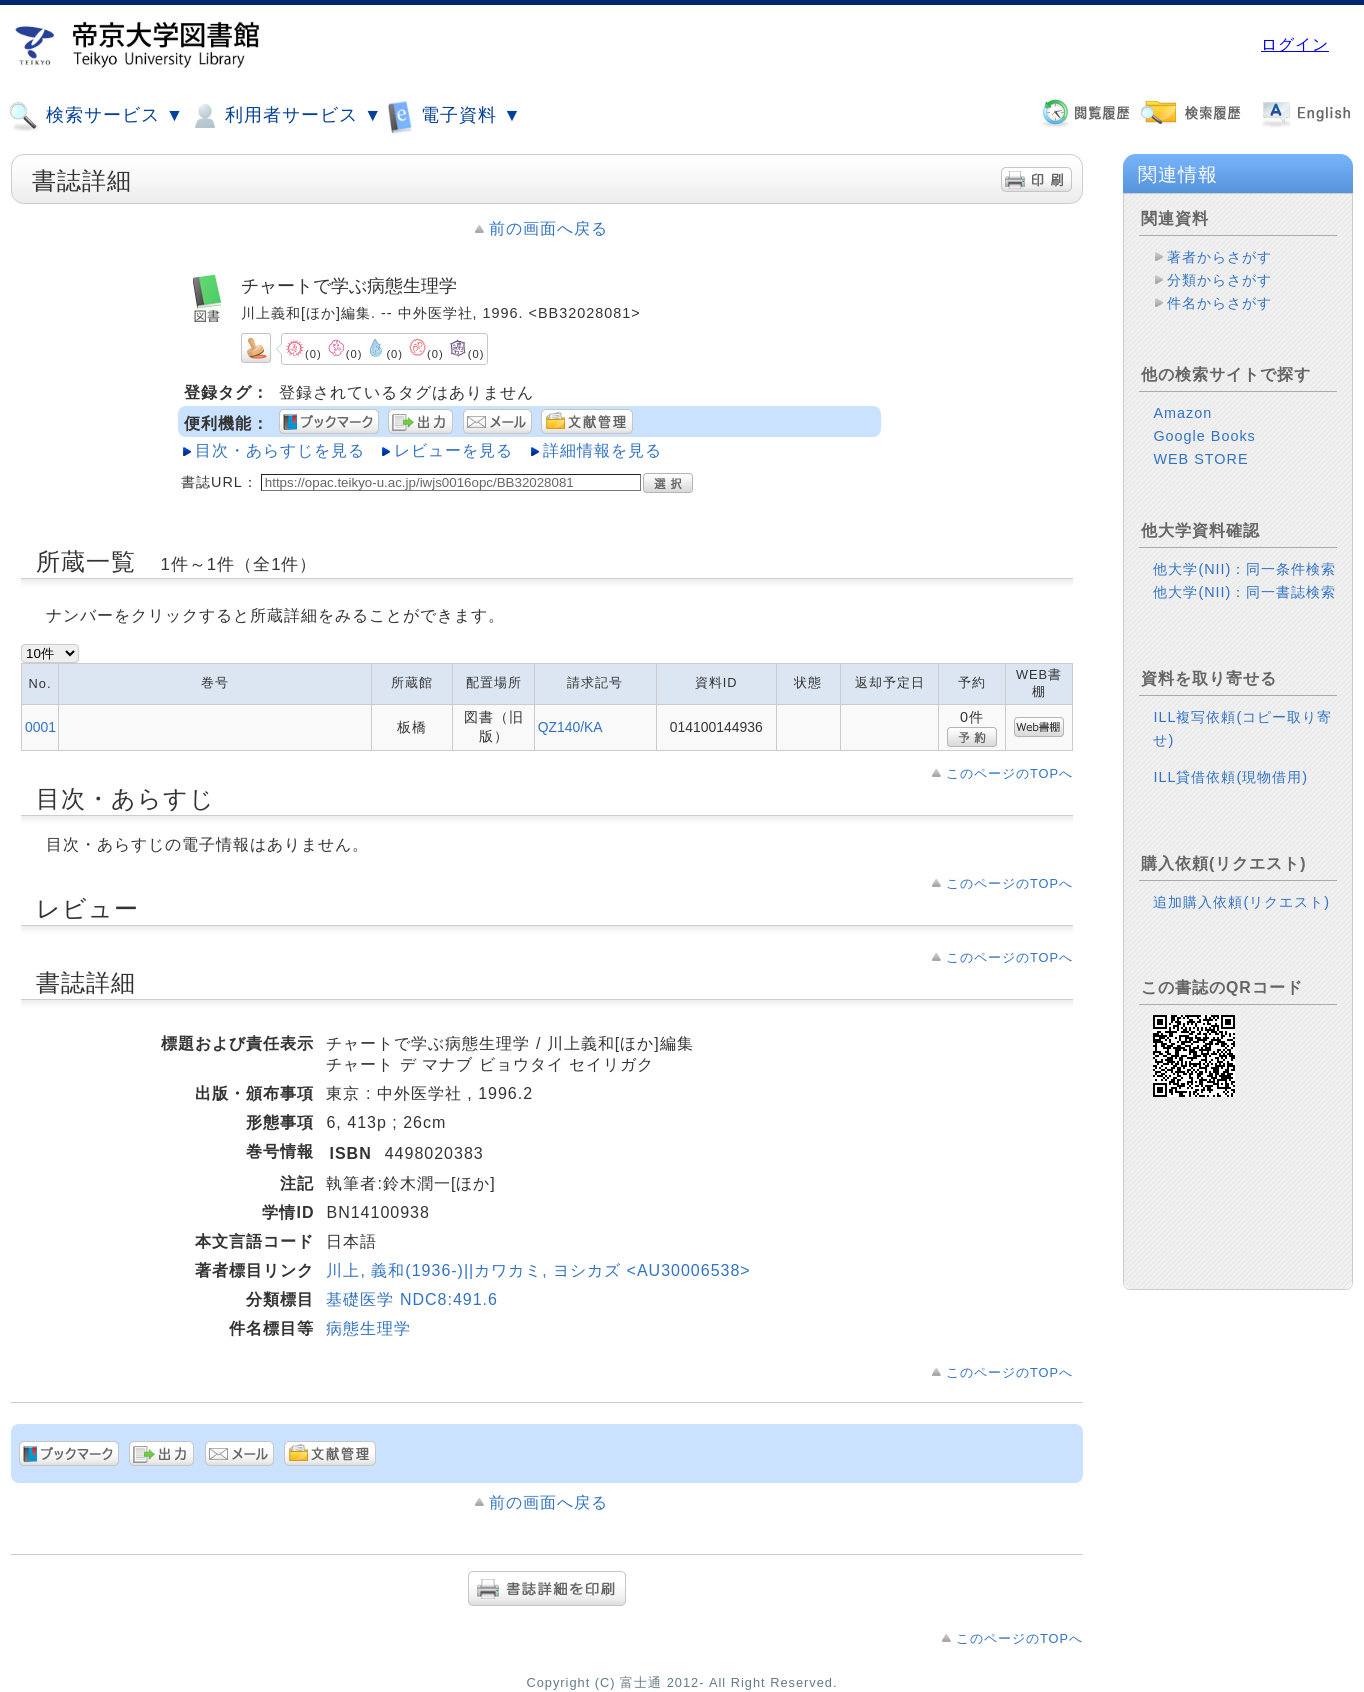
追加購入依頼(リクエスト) (1241, 902)
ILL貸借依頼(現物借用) (1230, 777)
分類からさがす (1219, 280)
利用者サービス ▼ (285, 116)
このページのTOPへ (1009, 773)
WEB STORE (1200, 459)
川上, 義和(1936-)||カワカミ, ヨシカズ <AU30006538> (538, 1270)
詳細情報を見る (602, 450)
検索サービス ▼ (96, 116)
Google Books (1204, 436)
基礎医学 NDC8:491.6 (412, 1299)
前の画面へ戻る (548, 228)
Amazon (1182, 413)
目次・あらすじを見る (280, 450)
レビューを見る (453, 450)
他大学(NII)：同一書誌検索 (1244, 592)
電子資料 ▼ (454, 115)
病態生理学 (368, 1328)
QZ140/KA (570, 727)
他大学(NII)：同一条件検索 (1244, 569)
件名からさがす (1219, 303)
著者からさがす (1219, 257)
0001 (40, 727)
